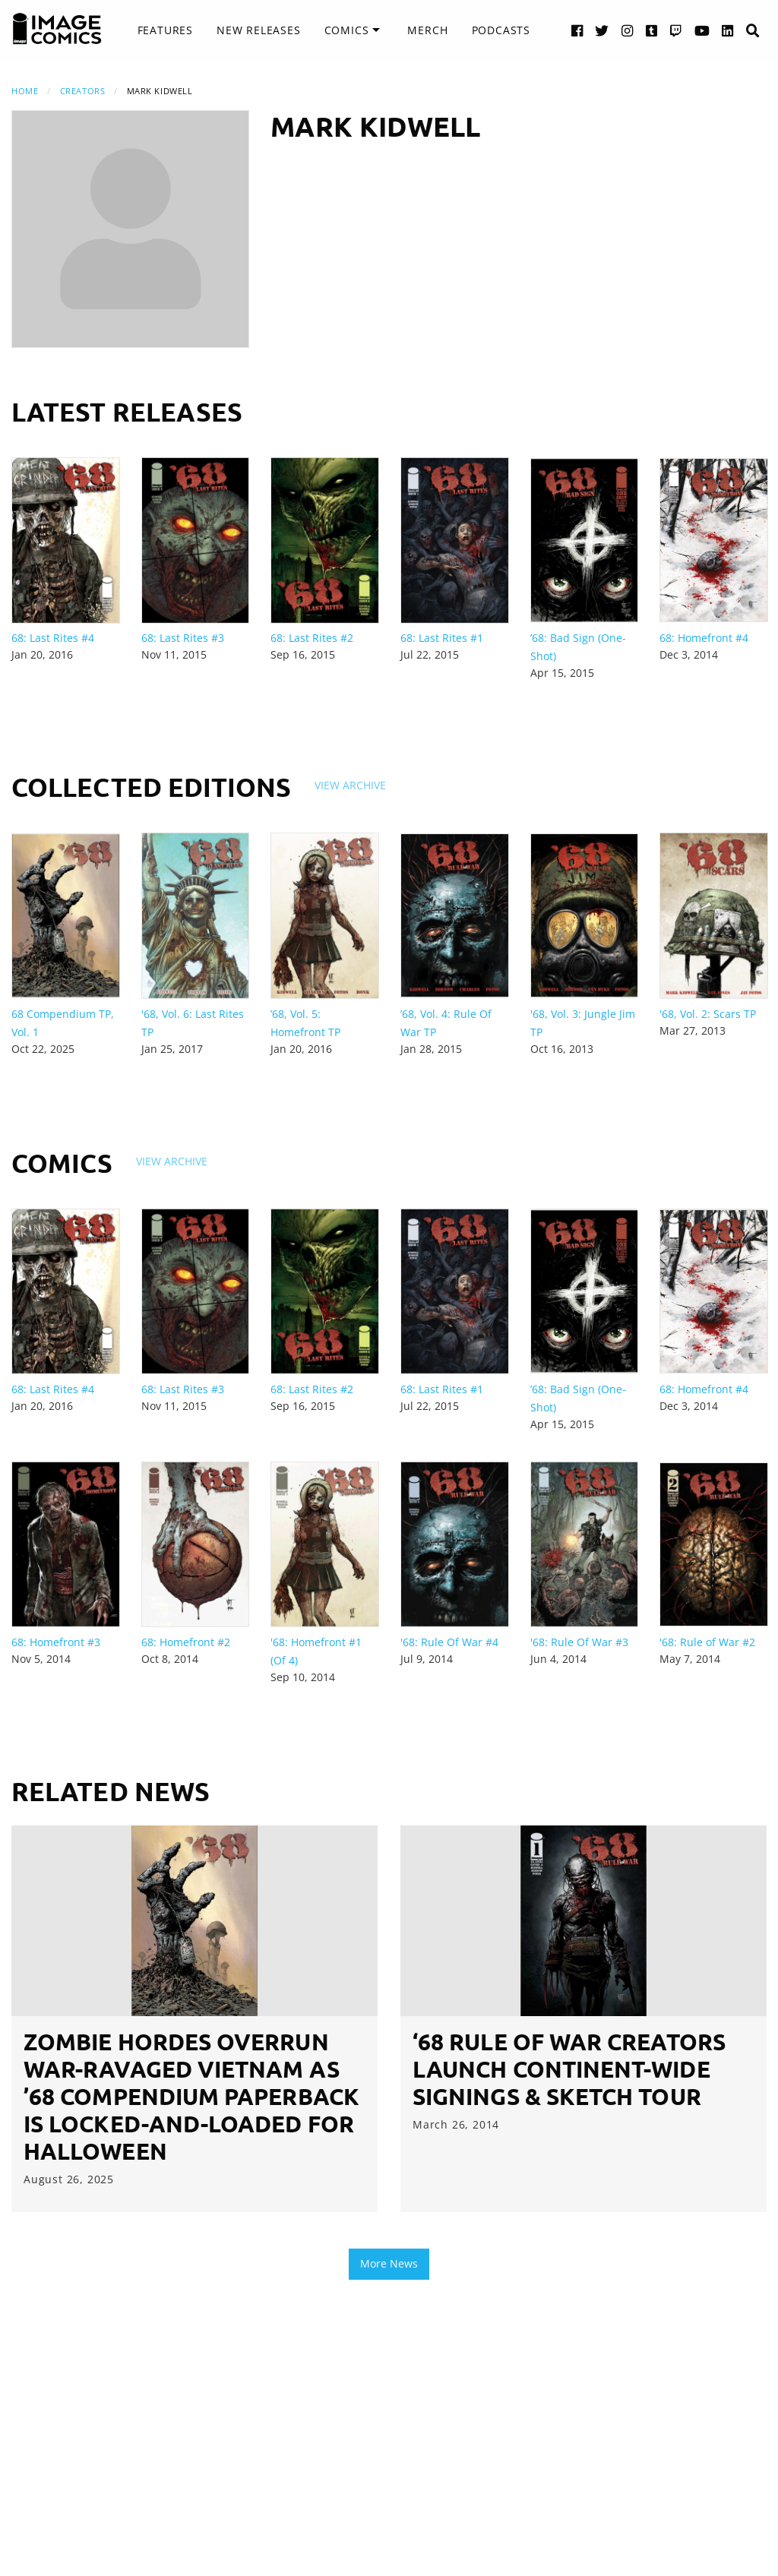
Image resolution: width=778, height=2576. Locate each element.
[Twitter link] (602, 30)
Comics (346, 30)
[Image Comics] (57, 29)
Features (165, 30)
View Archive (350, 785)
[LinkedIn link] (728, 30)
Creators (82, 90)
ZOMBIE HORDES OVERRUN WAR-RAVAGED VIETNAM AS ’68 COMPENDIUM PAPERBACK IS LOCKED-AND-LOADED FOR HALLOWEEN (191, 2096)
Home (24, 90)
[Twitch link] (676, 30)
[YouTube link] (702, 30)
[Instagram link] (627, 30)
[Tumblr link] (652, 30)
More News (389, 2263)
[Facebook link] (577, 30)
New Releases (259, 30)
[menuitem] (165, 30)
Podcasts (501, 30)
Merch (427, 30)
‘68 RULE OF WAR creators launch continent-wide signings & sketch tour (569, 2069)
